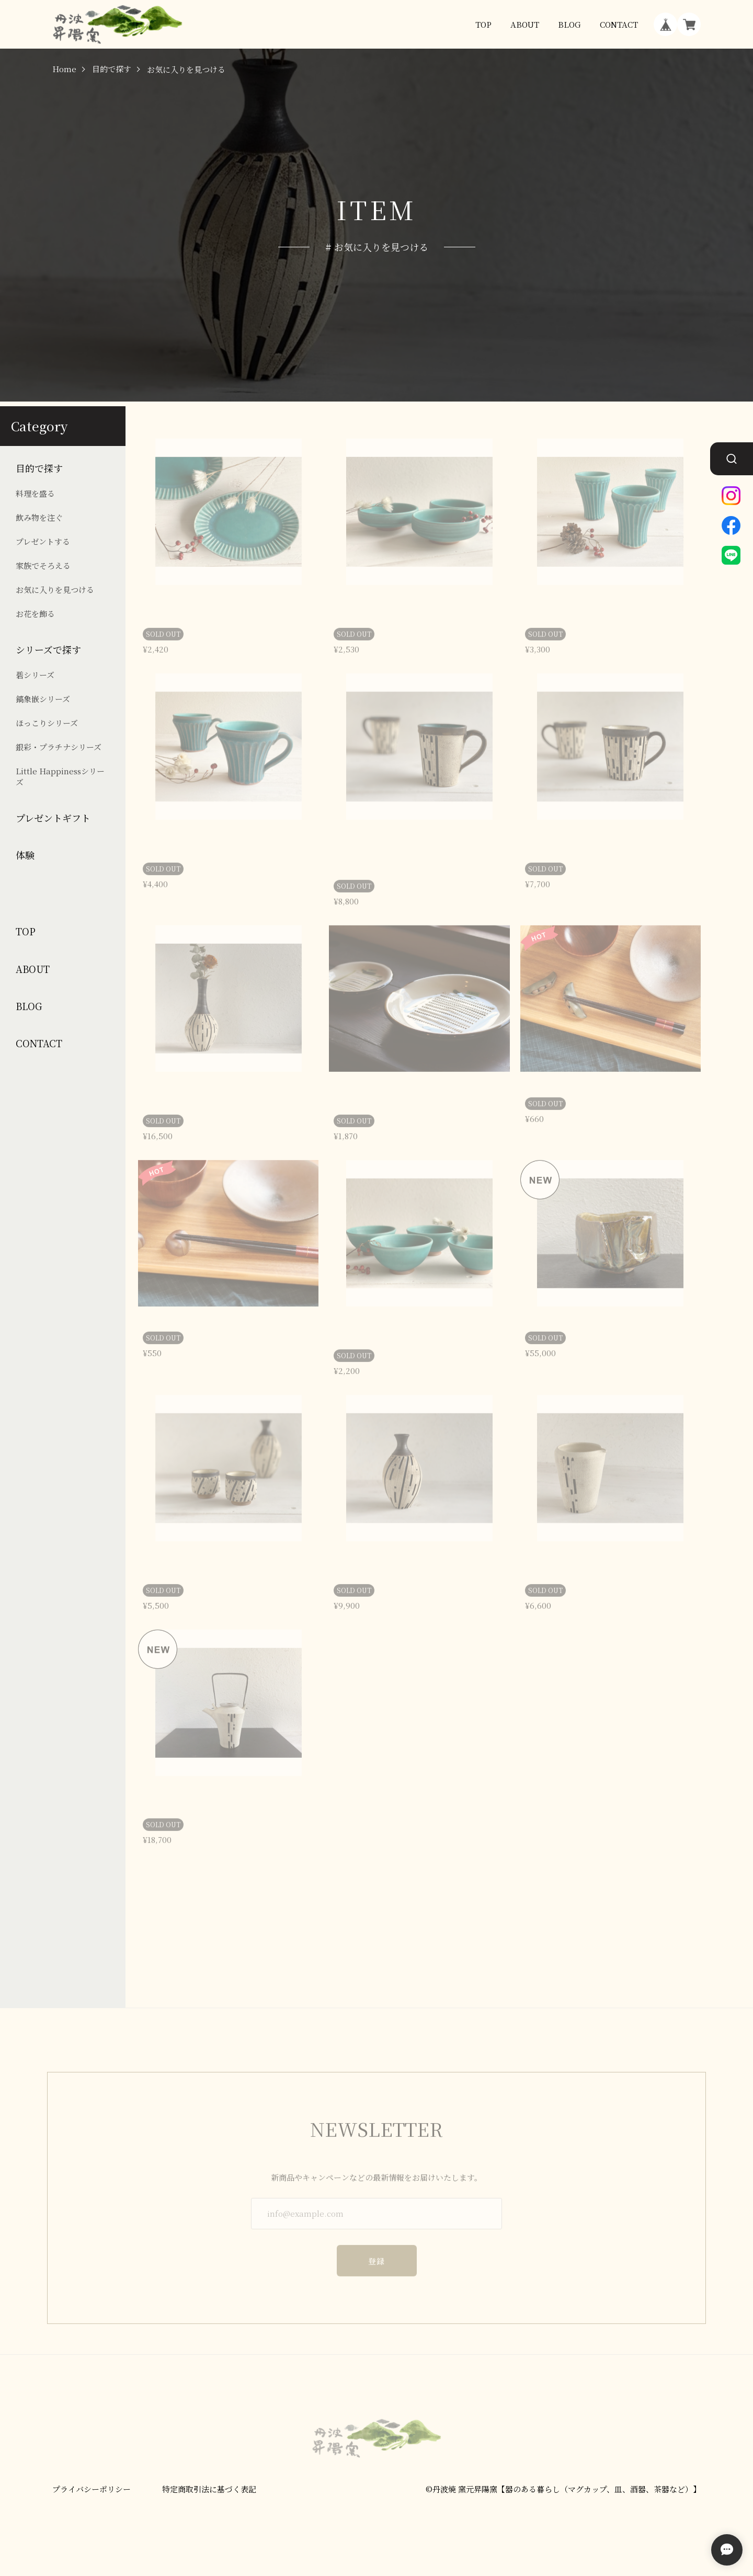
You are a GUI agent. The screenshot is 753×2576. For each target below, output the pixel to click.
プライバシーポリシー (91, 2490)
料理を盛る (35, 493)
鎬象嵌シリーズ (43, 698)
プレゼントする (43, 541)
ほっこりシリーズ (47, 722)
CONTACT (619, 24)
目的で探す (111, 69)
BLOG (569, 24)
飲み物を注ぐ (39, 517)
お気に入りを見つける (55, 589)
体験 (25, 855)
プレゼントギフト (53, 818)
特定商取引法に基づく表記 (209, 2490)
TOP (483, 24)
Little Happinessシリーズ (60, 776)
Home (64, 69)
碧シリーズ (35, 674)
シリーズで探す (48, 649)
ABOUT (524, 24)
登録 (376, 2249)
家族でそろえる (43, 565)
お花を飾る (35, 613)
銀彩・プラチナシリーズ (58, 746)
